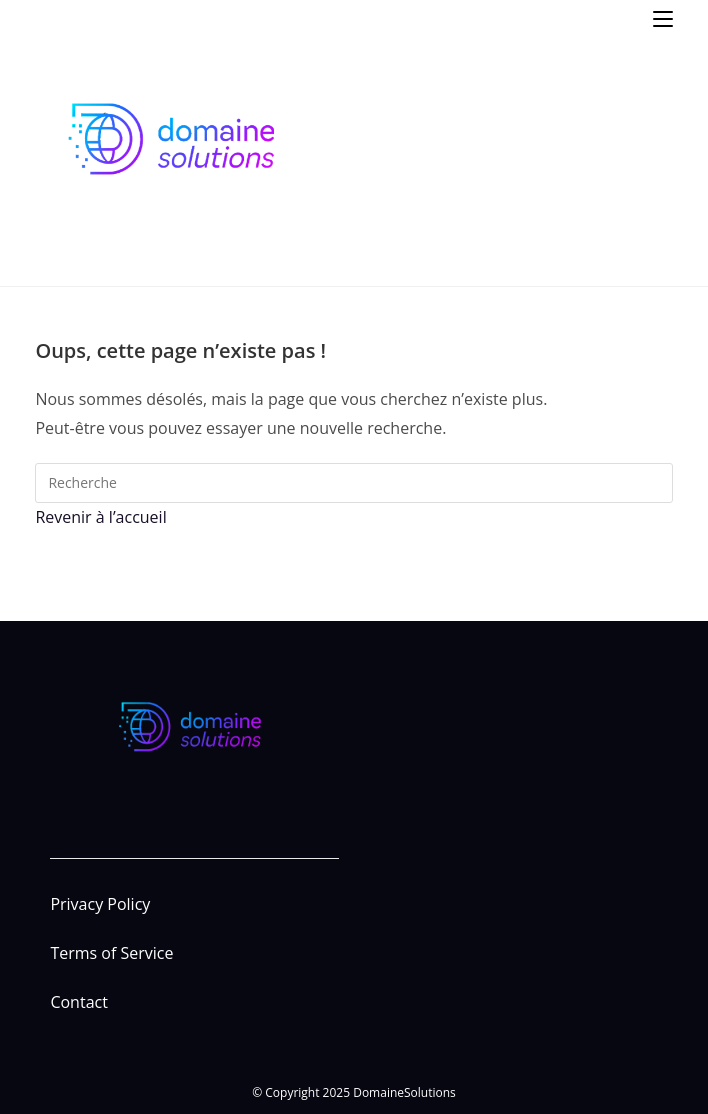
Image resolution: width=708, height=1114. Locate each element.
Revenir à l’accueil (100, 517)
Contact (78, 1002)
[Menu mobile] (663, 17)
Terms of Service (111, 953)
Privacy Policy (100, 904)
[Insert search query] (353, 483)
